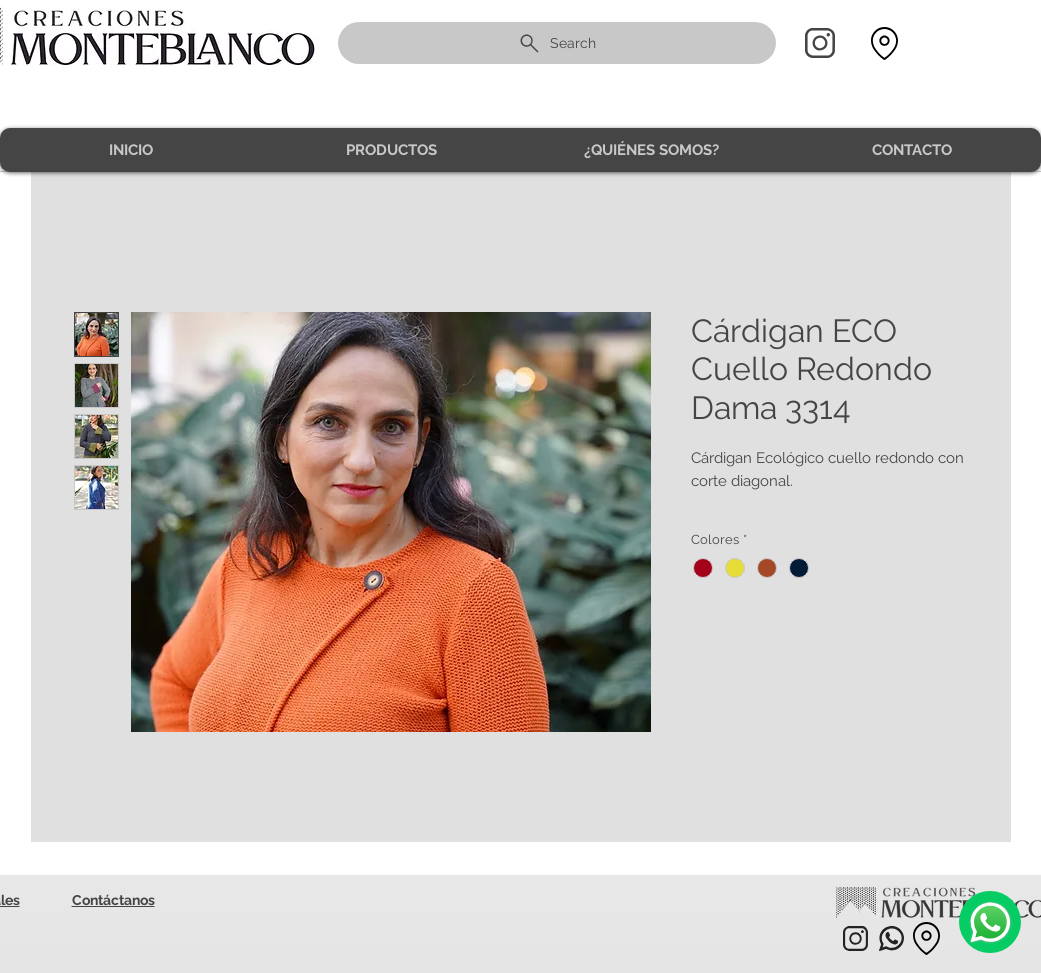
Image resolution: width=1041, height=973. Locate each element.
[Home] (820, 43)
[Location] (885, 43)
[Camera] (990, 922)
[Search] (557, 43)
